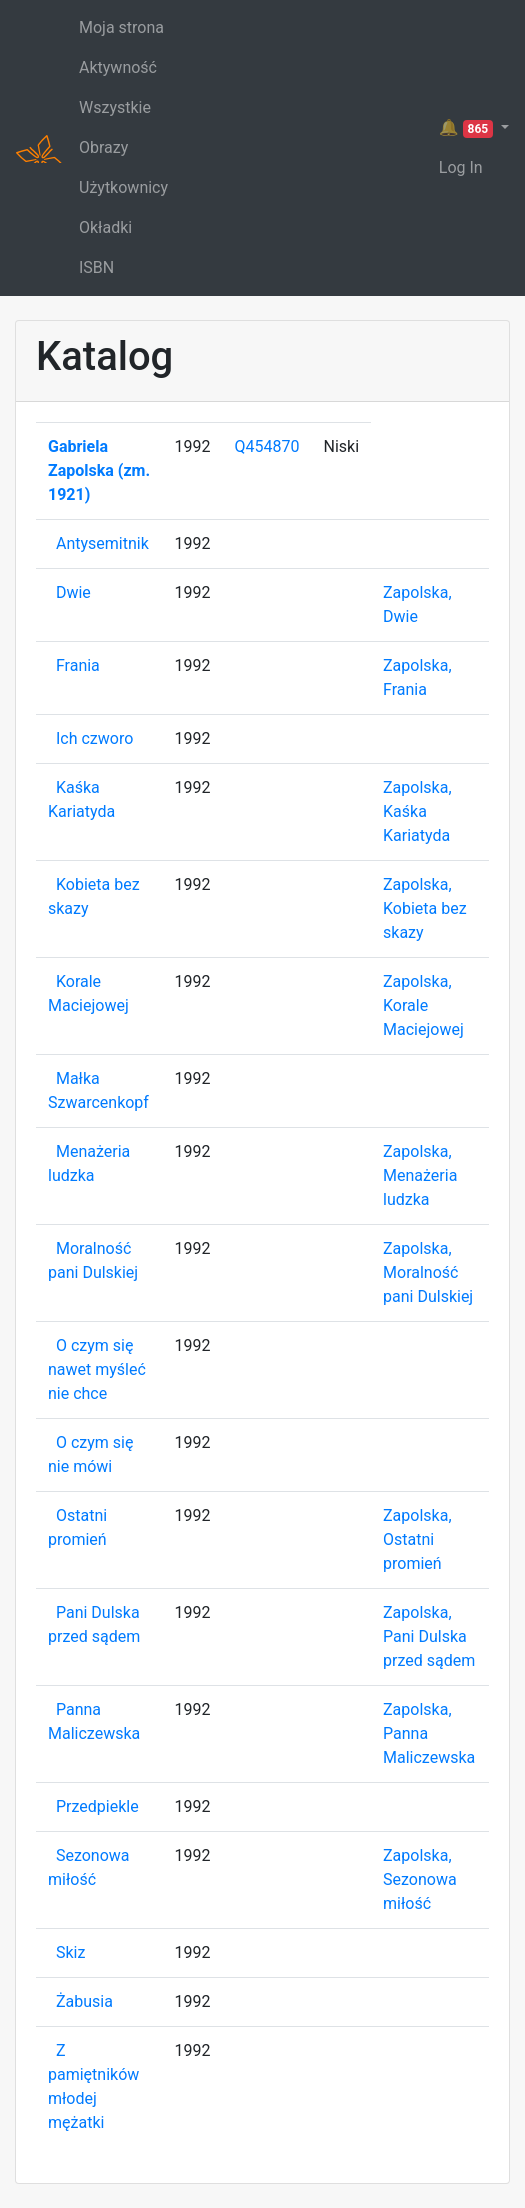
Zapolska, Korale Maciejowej (423, 1005)
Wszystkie (115, 107)
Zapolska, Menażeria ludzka (420, 1175)
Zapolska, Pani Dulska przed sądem (429, 1636)
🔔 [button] (468, 128)
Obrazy (103, 147)
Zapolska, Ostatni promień (417, 1539)
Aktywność (118, 67)
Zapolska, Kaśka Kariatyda (417, 811)
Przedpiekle (97, 1806)
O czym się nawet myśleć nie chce (97, 1369)
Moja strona (121, 27)
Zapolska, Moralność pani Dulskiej (428, 1272)
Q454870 (267, 446)
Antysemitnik (102, 543)
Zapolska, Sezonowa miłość (420, 1879)
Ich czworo (94, 738)
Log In (461, 167)
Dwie (73, 592)
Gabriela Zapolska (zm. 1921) (99, 470)
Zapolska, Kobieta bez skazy (425, 908)
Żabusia (84, 2001)
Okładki (105, 227)
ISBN (96, 267)
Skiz (70, 1952)
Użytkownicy (123, 187)
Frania (78, 665)
